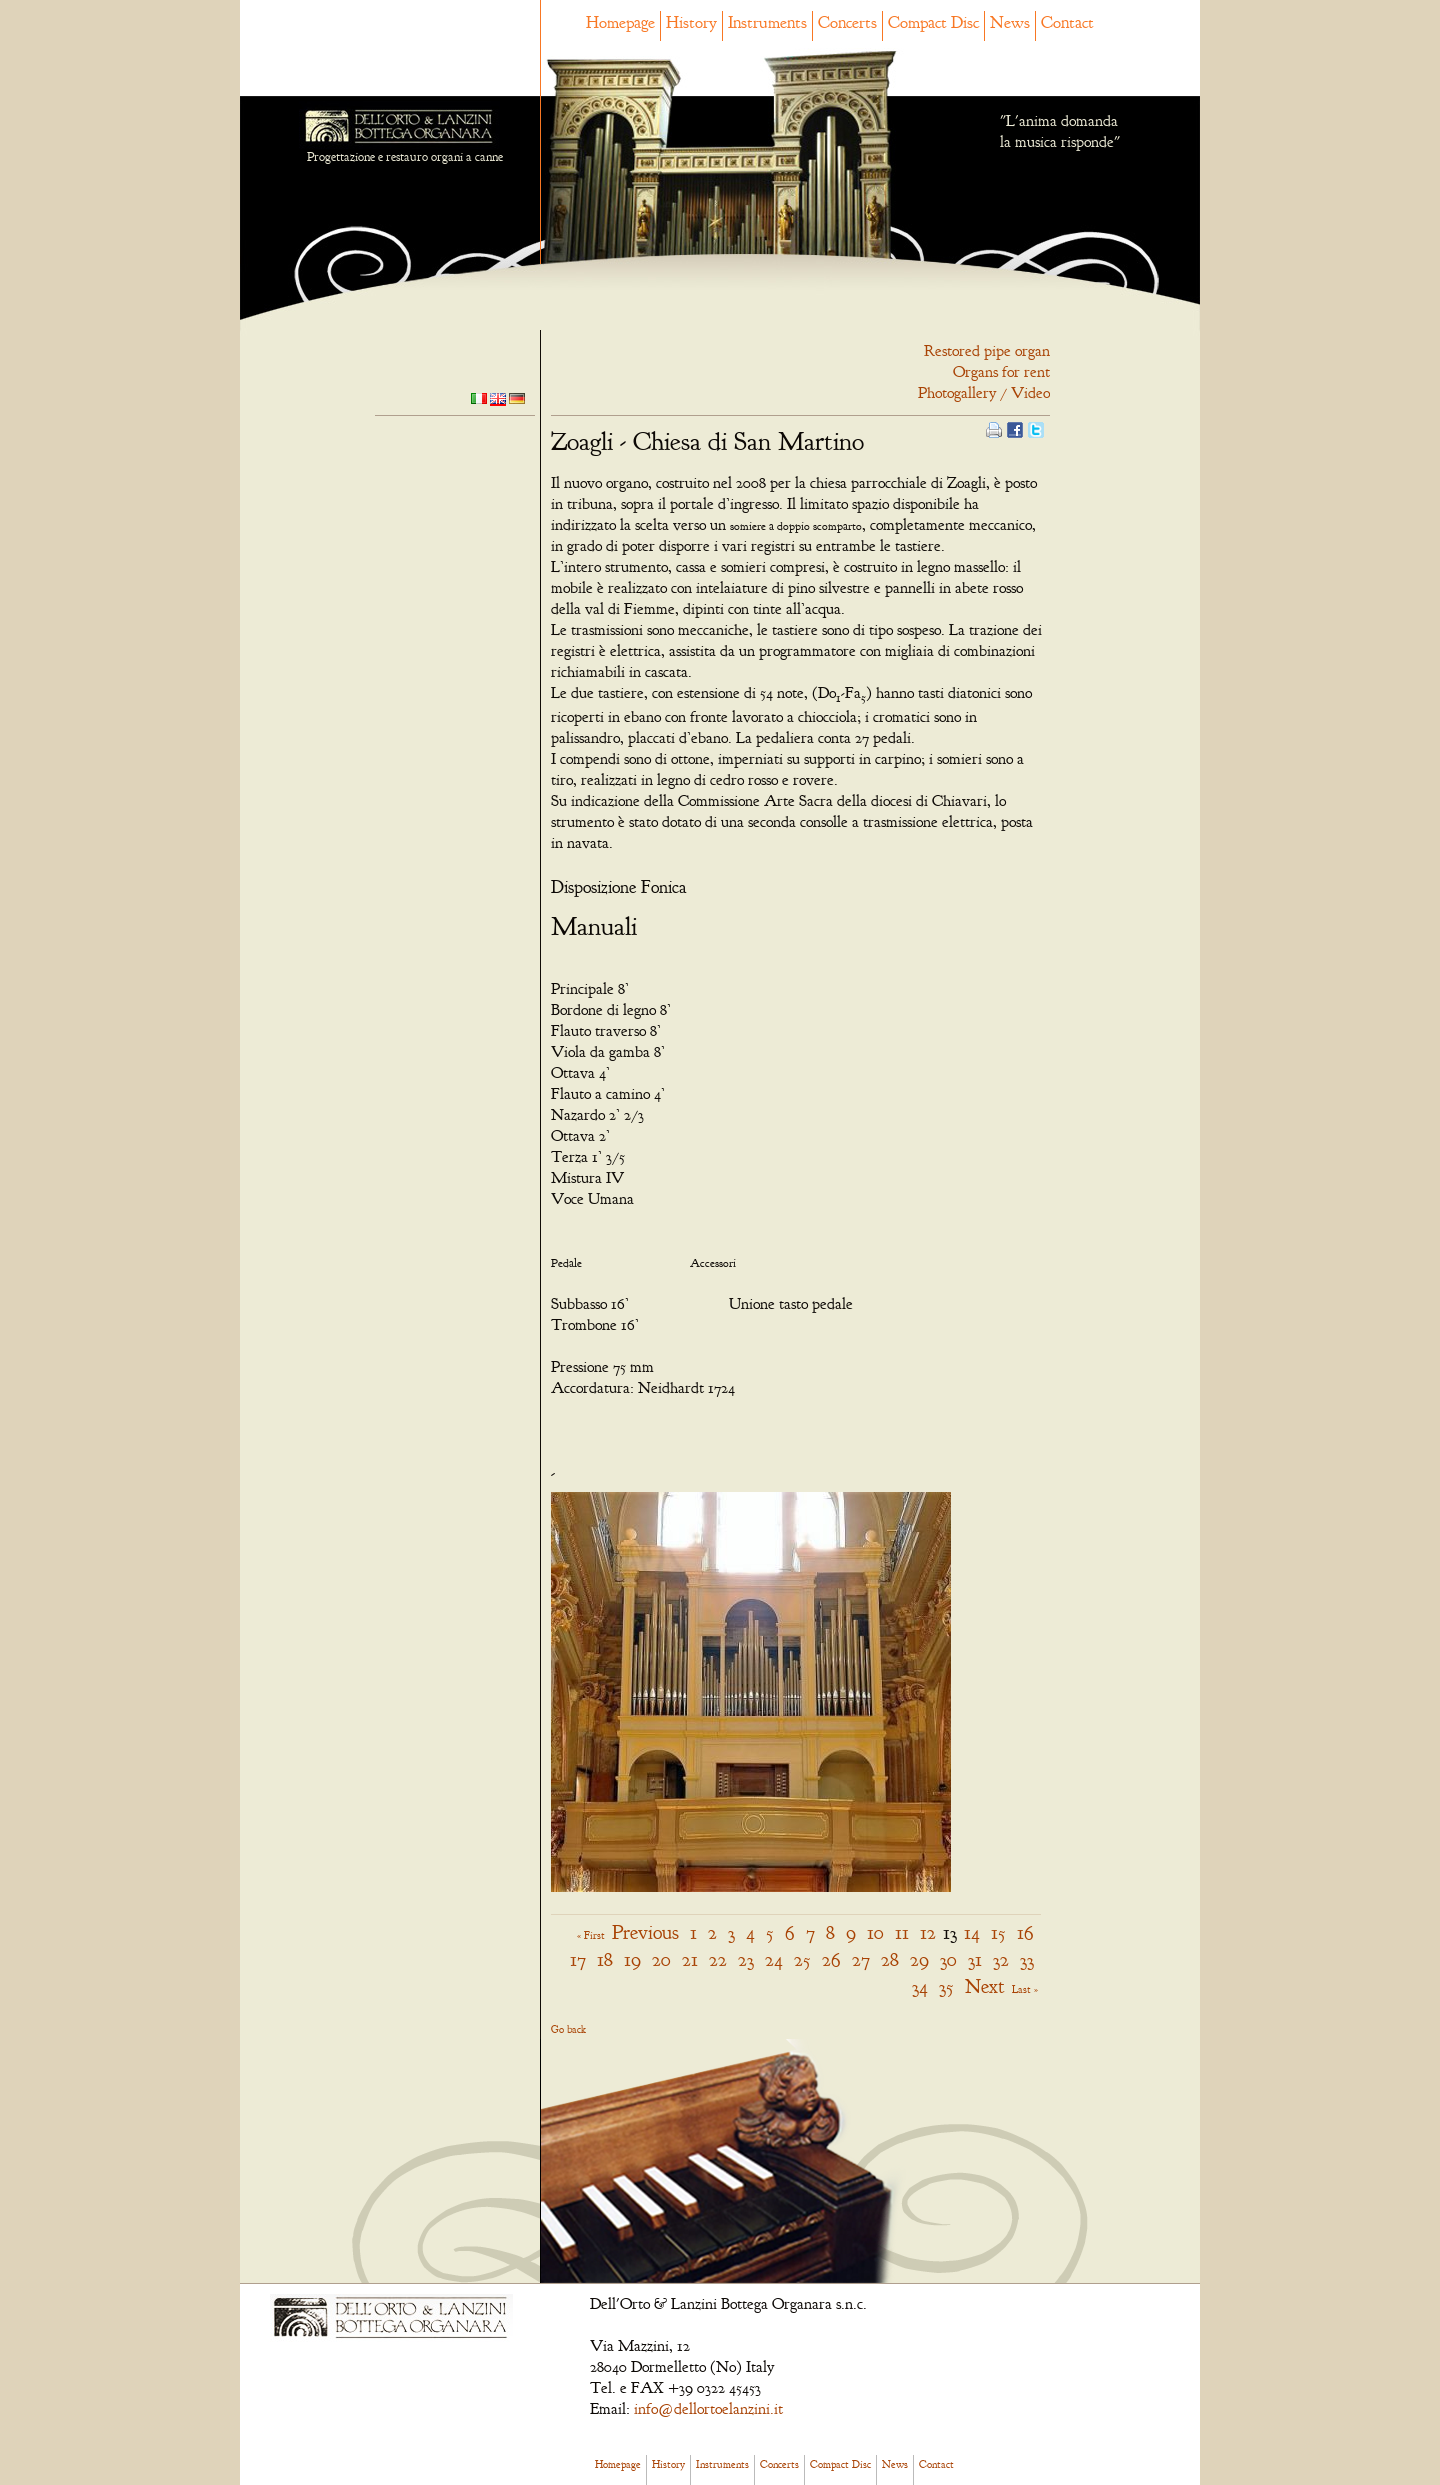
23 (746, 1959)
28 (890, 1959)
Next (985, 1986)
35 (946, 1986)
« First (591, 1935)
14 (972, 1932)
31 (975, 1959)
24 (774, 1959)
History (691, 22)
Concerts (847, 22)
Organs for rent (1001, 372)
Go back (568, 2029)
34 (920, 1986)
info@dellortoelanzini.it (708, 2409)
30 (948, 1959)
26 (831, 1959)
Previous (645, 1932)
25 (802, 1959)
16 (1025, 1932)
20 (661, 1959)
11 (902, 1932)
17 (578, 1959)
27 (861, 1959)
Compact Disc (933, 22)
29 (919, 1959)
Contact (1067, 22)
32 (1001, 1959)
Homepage (620, 22)
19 (632, 1959)
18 (605, 1959)
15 (998, 1932)
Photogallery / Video (984, 393)
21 (690, 1959)
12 (928, 1932)
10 (875, 1932)
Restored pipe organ (987, 351)
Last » (1025, 1989)
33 (1027, 1959)
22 (718, 1959)
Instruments (767, 22)
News (1010, 22)
